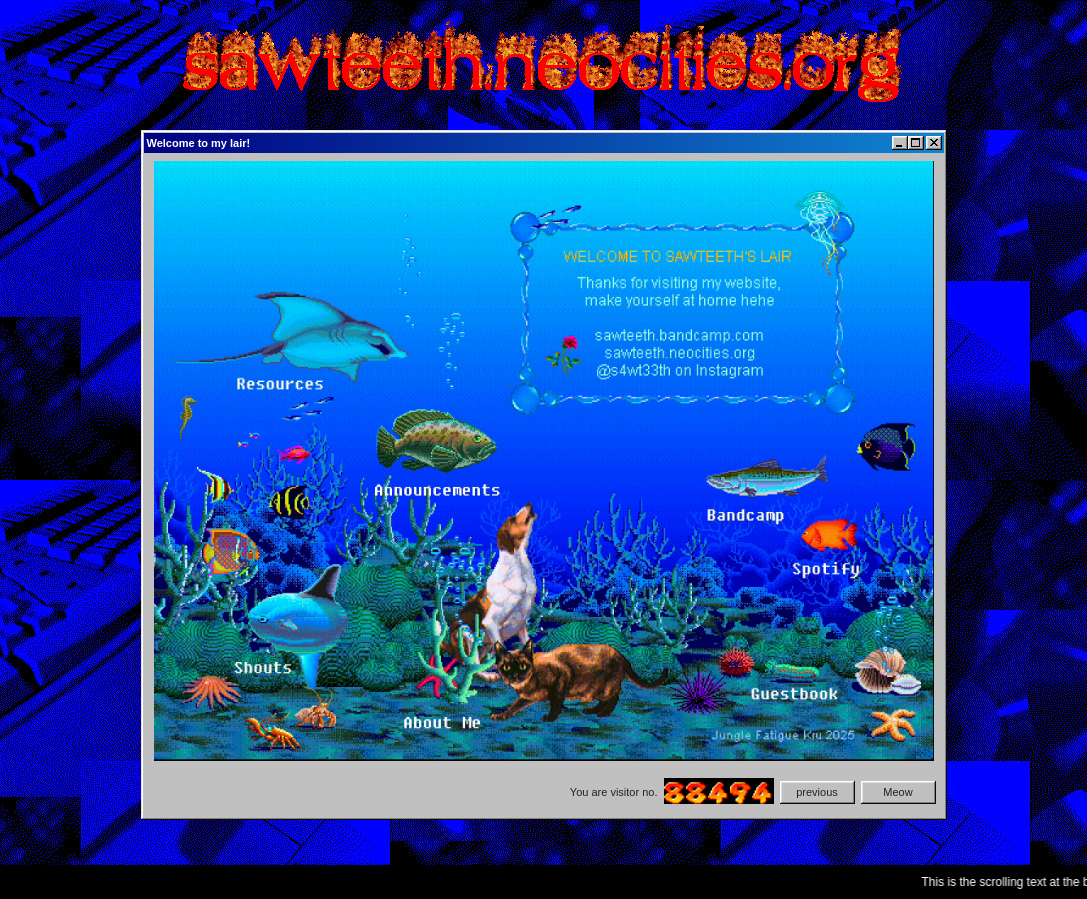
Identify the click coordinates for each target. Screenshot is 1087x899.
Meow (897, 792)
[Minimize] (900, 143)
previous (817, 792)
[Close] (934, 143)
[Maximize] (916, 143)
